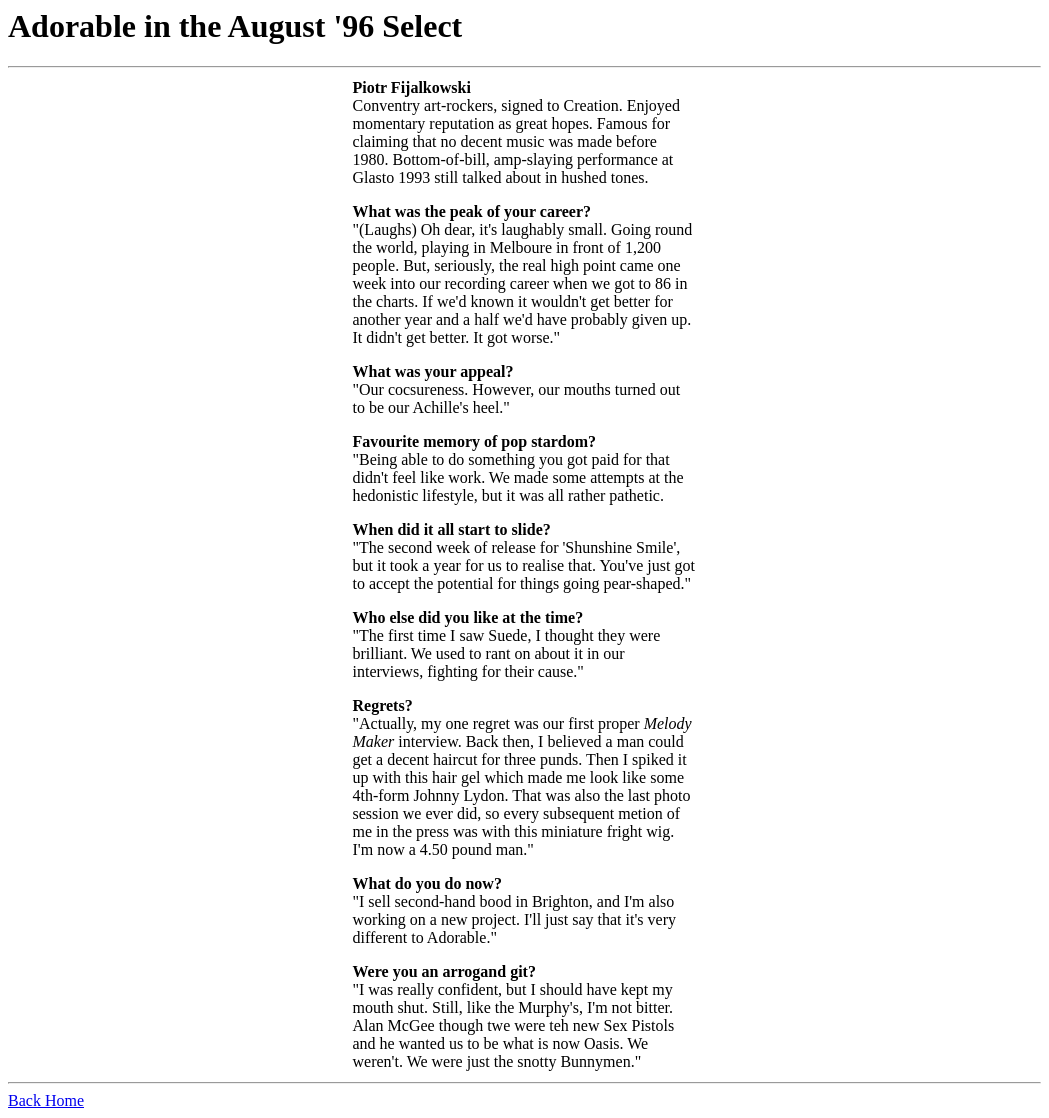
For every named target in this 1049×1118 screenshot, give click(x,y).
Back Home (46, 1100)
